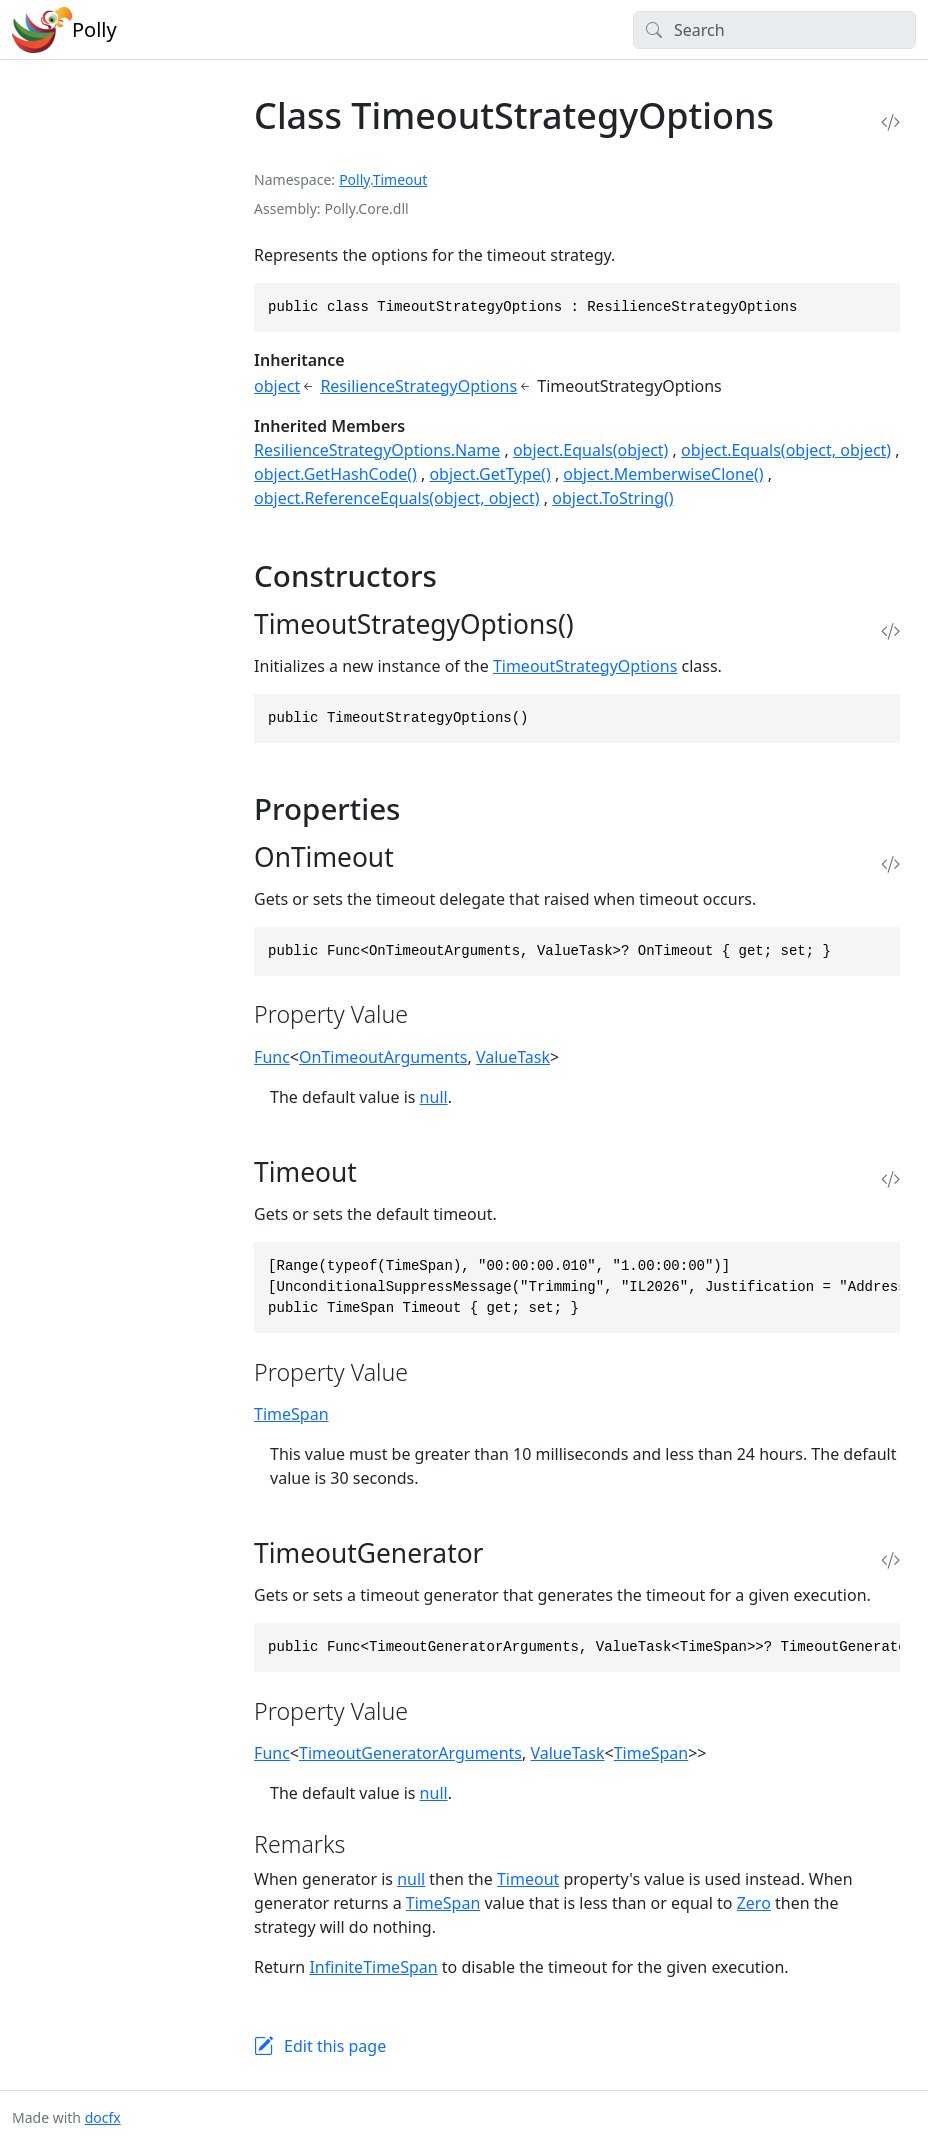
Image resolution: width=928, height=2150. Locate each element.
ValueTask (513, 1057)
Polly (354, 179)
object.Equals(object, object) (786, 450)
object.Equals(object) (591, 450)
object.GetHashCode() (335, 474)
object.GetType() (489, 474)
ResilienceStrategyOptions (418, 386)
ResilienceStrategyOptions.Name (377, 450)
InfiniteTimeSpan (373, 1967)
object (277, 386)
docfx (103, 2117)
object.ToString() (612, 498)
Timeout (400, 179)
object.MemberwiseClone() (663, 474)
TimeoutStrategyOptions (585, 666)
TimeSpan (291, 1414)
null (434, 1097)
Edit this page (335, 2046)
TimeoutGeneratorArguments (410, 1753)
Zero (754, 1903)
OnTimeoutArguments (383, 1057)
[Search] (774, 30)
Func (272, 1057)
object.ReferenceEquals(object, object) (397, 498)
